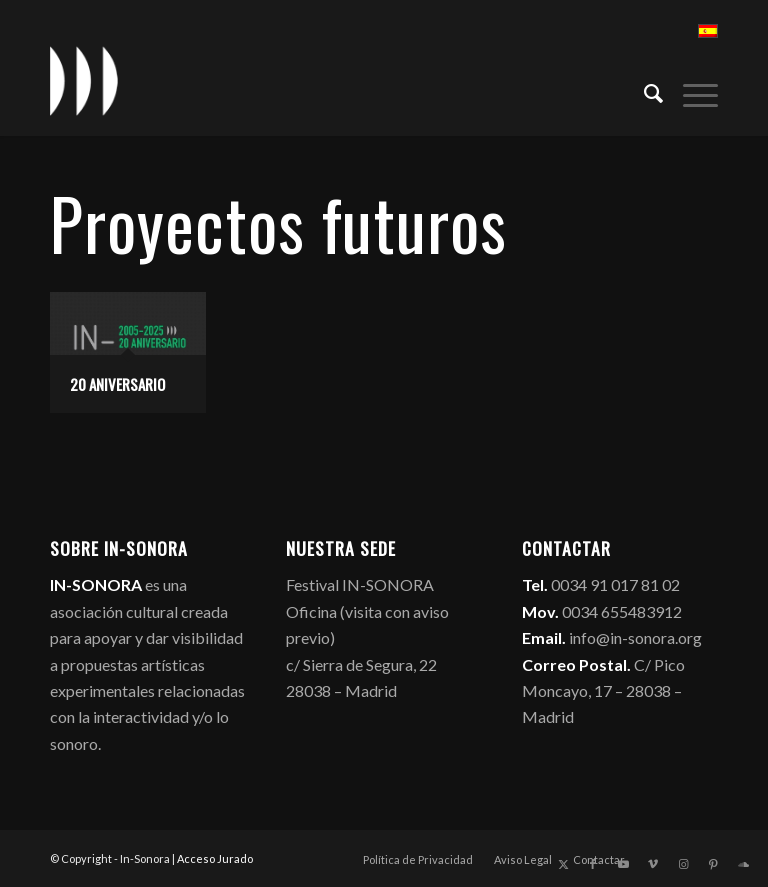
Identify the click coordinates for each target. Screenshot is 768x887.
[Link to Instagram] (683, 864)
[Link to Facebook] (593, 864)
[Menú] (690, 91)
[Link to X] (563, 864)
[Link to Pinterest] (713, 864)
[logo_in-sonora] (84, 81)
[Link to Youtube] (623, 864)
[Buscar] (643, 91)
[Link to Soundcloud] (743, 864)
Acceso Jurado (215, 858)
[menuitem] (643, 91)
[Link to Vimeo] (653, 864)
